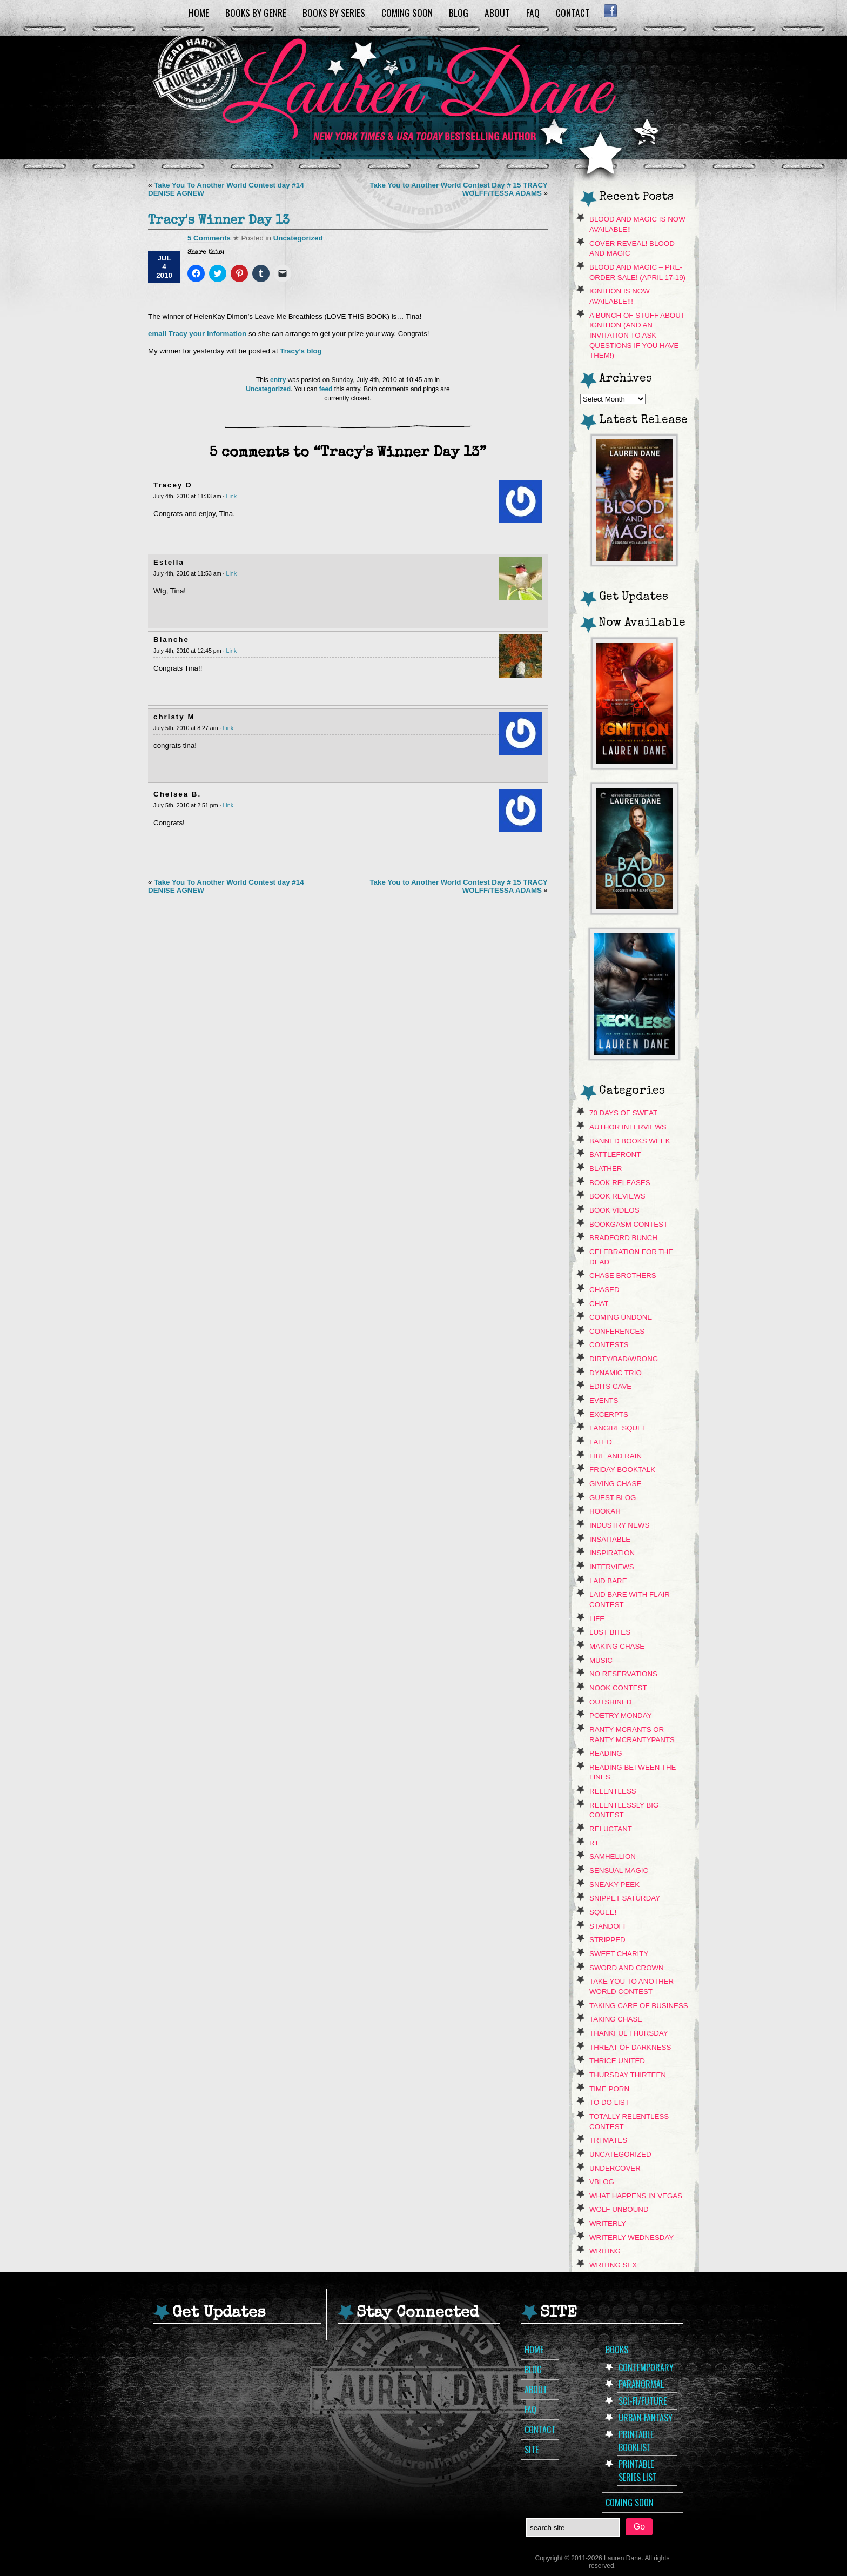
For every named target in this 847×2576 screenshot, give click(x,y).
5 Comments (209, 238)
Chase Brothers (622, 1276)
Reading (605, 1753)
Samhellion (612, 1856)
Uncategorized (298, 238)
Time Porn (609, 2089)
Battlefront (615, 1154)
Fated (600, 1442)
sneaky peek (614, 1885)
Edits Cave (610, 1386)
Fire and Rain (615, 1456)
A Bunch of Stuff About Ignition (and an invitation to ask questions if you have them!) (637, 335)
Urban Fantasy (646, 2417)
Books (617, 2349)
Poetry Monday (620, 1715)
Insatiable (609, 1539)
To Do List (609, 2102)
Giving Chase (615, 1484)
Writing (605, 2251)
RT (594, 1843)
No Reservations (623, 1674)
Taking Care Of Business (638, 2006)
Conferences (616, 1331)
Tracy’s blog (300, 351)
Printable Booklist (636, 2441)
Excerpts (608, 1414)
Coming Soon (407, 12)
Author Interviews (628, 1127)
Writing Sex (613, 2265)
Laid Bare (608, 1581)
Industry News (619, 1525)
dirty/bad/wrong (623, 1359)
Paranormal (641, 2384)
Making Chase (616, 1646)
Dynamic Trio (615, 1373)
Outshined (610, 1702)
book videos (614, 1210)
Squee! (602, 1912)
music (601, 1660)
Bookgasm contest (628, 1224)
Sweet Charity (618, 1954)
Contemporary (646, 2367)
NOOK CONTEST (618, 1688)
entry (278, 380)
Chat (598, 1304)
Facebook (610, 11)
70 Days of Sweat (623, 1113)
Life (596, 1619)
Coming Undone (620, 1317)
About (497, 12)
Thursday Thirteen (627, 2075)
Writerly (607, 2223)
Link (231, 496)
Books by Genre (255, 12)
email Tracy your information (198, 334)
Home (199, 12)
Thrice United (617, 2061)
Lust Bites (609, 1632)
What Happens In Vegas (635, 2196)
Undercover (615, 2168)
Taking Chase (615, 2019)
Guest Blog (612, 1498)
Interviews (611, 1567)
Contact (573, 12)
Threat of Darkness (630, 2047)
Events (603, 1400)
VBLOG (601, 2182)
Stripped (607, 1940)
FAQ (533, 12)
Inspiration (612, 1553)
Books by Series (333, 12)
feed (326, 389)
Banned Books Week (629, 1141)
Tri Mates (608, 2140)
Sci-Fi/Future (643, 2400)
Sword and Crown (626, 1968)
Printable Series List (638, 2471)
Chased (604, 1290)
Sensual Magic (618, 1870)
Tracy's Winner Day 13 (219, 221)
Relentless (612, 1791)
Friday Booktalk (622, 1470)
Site (532, 2449)
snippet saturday (624, 1898)
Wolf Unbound (619, 2209)
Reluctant (610, 1829)
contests (609, 1345)
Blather (605, 1169)
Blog (458, 12)
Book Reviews (617, 1196)
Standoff (608, 1926)
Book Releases (619, 1183)
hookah (605, 1511)
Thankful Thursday (628, 2033)
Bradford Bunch (623, 1238)
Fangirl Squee (618, 1428)
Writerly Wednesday (631, 2237)
